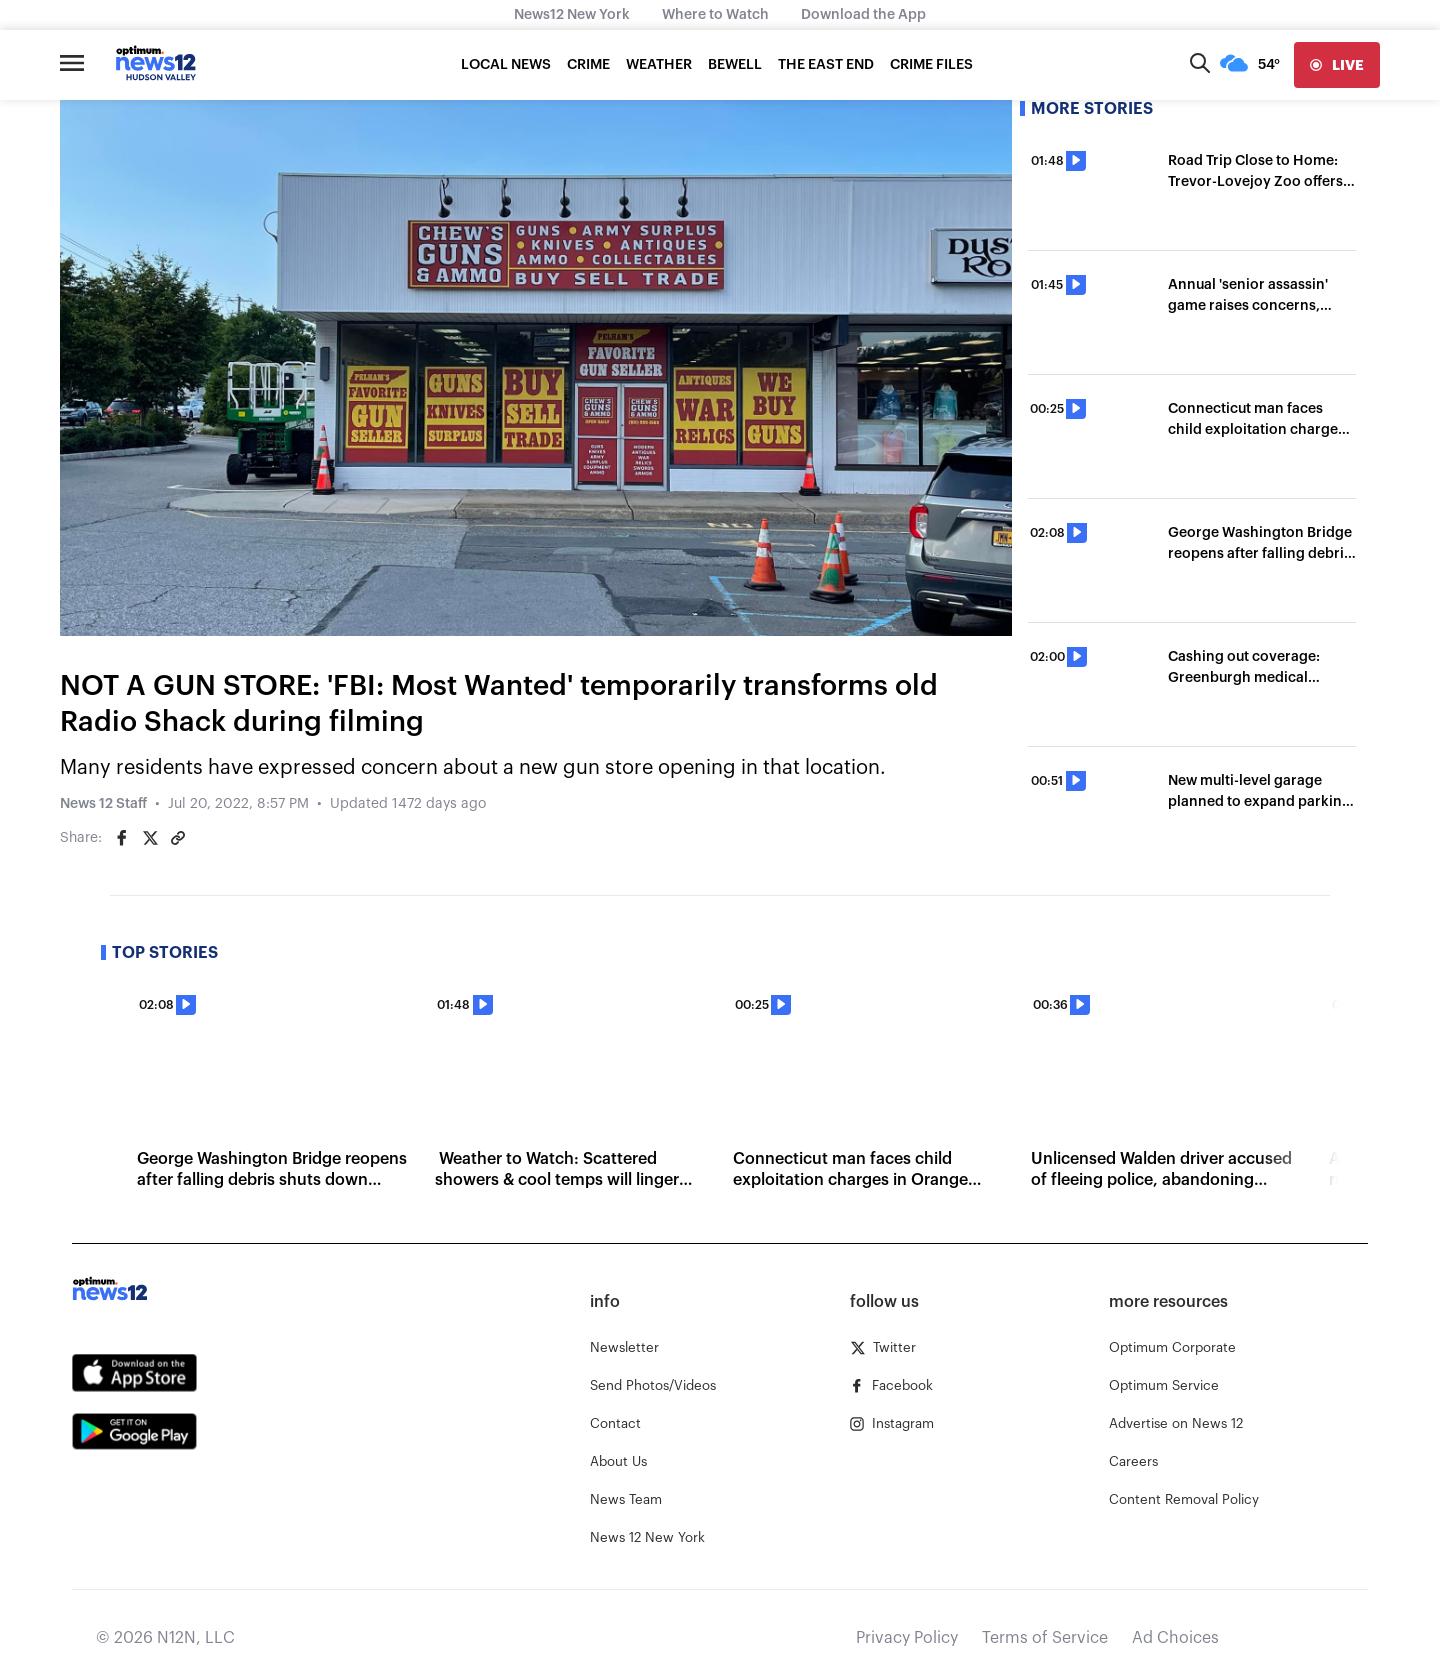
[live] (1337, 65)
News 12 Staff (103, 804)
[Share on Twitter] (150, 838)
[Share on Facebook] (122, 838)
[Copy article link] (178, 838)
